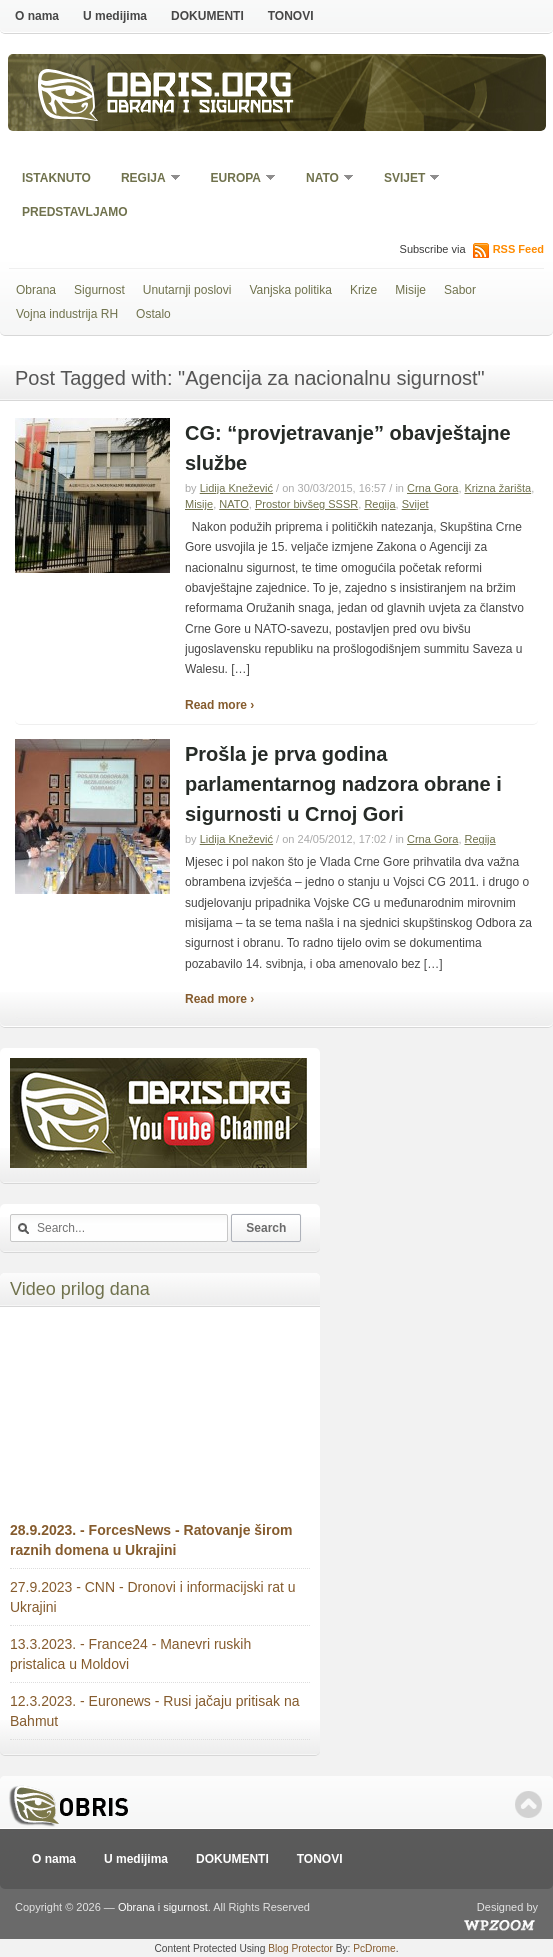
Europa (237, 179)
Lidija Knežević (236, 488)
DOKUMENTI (207, 16)
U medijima (115, 16)
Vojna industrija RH (67, 314)
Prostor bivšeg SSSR (306, 504)
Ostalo (153, 314)
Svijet (405, 179)
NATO (323, 179)
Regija (144, 179)
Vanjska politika (290, 290)
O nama (37, 16)
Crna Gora (432, 488)
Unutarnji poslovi (187, 290)
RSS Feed (518, 249)
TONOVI (291, 16)
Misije (410, 290)
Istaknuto (56, 178)
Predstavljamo (75, 212)
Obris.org (200, 88)
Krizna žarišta (498, 488)
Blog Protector (300, 1948)
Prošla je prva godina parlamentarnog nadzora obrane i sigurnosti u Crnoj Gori (343, 784)
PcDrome (374, 1948)
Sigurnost (99, 290)
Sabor (460, 290)
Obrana (36, 290)
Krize (363, 290)
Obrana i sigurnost (200, 108)
